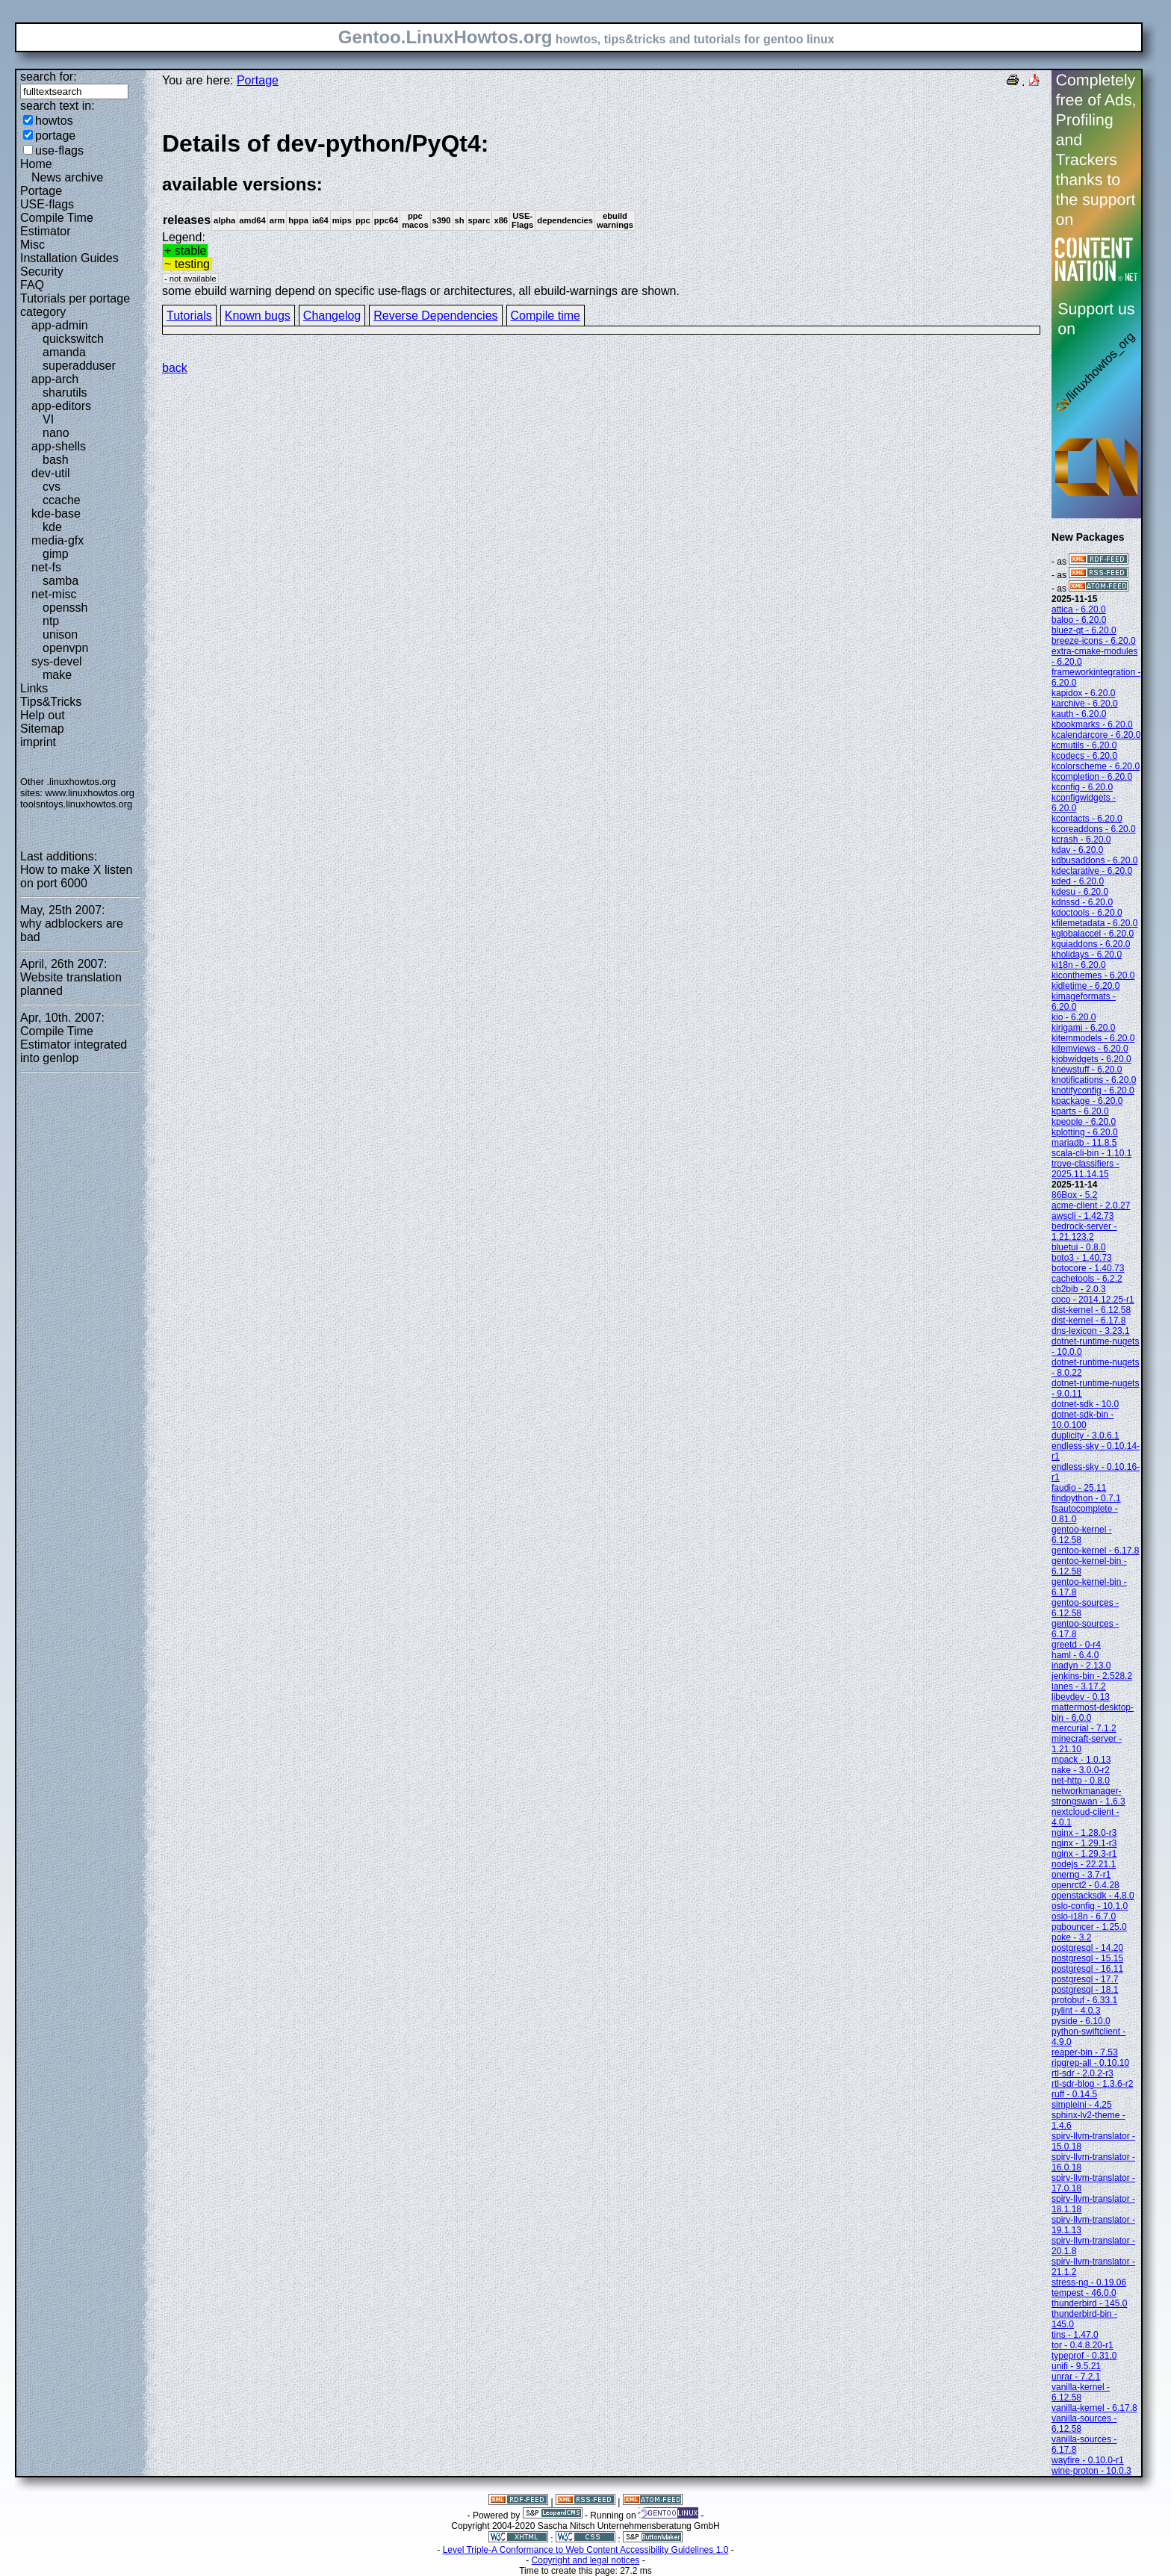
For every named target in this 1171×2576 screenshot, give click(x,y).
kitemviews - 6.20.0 (1090, 1048)
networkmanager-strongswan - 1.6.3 (1088, 1796)
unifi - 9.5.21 (1076, 2366)
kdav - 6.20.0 (1077, 850)
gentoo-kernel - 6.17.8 (1095, 1550)
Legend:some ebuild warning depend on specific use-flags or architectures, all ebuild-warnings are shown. (601, 213)
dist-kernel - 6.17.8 (1088, 1320)
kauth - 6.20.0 (1079, 714)
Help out (42, 715)
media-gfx (57, 540)
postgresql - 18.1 (1085, 1989)
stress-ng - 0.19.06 (1089, 2282)
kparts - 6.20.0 (1080, 1111)
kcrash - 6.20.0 (1081, 839)
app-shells (58, 446)
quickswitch (73, 338)
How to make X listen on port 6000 (76, 876)
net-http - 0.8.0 (1081, 1780)
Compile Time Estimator (56, 224)
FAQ (32, 285)
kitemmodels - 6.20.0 (1093, 1038)
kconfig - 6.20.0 (1082, 787)
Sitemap (42, 728)
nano (56, 432)
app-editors (61, 406)
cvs (51, 486)
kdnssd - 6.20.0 (1082, 902)
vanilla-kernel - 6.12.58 (1081, 2392)
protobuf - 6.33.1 (1084, 2000)
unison (60, 634)
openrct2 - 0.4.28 (1085, 1885)
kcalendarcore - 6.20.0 (1096, 735)
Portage (41, 190)
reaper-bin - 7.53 (1085, 2052)
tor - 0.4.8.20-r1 (1082, 2345)
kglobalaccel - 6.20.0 (1093, 933)
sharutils (65, 392)
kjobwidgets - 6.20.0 (1091, 1059)
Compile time (545, 315)
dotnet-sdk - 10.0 (1085, 1404)
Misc (32, 244)
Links (34, 688)
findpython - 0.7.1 (1086, 1498)
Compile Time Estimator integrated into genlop (73, 1044)
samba (60, 580)
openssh (65, 607)
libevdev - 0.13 (1081, 1697)
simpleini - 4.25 (1082, 2104)
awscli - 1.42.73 (1082, 1216)
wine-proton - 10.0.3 (1091, 2470)
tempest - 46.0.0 (1084, 2293)
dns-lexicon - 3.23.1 (1091, 1331)
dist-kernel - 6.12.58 (1091, 1310)
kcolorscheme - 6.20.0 (1096, 766)
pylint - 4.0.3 (1076, 2010)
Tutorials (189, 315)
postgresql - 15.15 (1087, 1958)
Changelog (332, 315)
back (174, 367)
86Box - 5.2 (1074, 1195)
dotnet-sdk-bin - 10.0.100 (1082, 1419)
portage (55, 135)
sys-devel (56, 661)
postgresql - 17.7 (1085, 1979)
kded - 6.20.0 (1078, 881)
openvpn (65, 648)
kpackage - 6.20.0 (1087, 1101)
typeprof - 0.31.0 (1084, 2355)
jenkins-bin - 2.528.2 (1092, 1676)
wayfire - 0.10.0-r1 (1088, 2460)
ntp (51, 621)
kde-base (56, 513)
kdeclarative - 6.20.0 (1092, 871)
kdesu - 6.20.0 (1080, 892)
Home (36, 164)
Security (41, 271)
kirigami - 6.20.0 (1083, 1027)
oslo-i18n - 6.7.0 (1084, 1916)
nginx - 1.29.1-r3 (1084, 1843)
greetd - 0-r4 (1076, 1644)
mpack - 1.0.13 (1081, 1759)
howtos (54, 120)
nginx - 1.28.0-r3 (1084, 1833)
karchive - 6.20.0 (1085, 703)
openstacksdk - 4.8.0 (1093, 1895)
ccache (62, 500)
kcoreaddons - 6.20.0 (1094, 829)
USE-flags (47, 204)
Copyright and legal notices (586, 2560)
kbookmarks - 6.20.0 (1092, 724)
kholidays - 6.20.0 (1087, 954)
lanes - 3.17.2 (1079, 1686)
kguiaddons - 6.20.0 (1091, 944)
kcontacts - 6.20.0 (1087, 818)
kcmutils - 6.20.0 (1084, 745)
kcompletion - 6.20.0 (1092, 777)
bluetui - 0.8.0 (1079, 1247)
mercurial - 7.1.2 (1084, 1728)
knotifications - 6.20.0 (1094, 1080)
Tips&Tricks (50, 701)
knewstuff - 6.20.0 (1087, 1069)
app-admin (59, 325)
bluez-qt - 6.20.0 (1084, 630)
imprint (38, 742)
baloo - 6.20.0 (1079, 620)
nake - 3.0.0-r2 (1081, 1770)
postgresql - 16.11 (1087, 1969)
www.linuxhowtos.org (89, 792)
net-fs (46, 567)
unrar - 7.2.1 (1076, 2376)
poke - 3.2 (1071, 1937)
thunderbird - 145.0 (1089, 2303)
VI (48, 419)
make (57, 674)
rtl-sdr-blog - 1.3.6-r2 (1092, 2084)
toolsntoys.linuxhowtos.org (76, 804)
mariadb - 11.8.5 (1084, 1143)
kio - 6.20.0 (1074, 1017)
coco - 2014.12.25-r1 (1093, 1299)
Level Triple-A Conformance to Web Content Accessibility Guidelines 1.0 (586, 2550)
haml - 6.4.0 (1075, 1655)
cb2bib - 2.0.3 (1079, 1289)
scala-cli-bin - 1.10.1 (1091, 1153)
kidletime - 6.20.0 (1085, 986)
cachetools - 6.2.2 (1087, 1278)
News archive (67, 177)
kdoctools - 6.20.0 (1087, 912)
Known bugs (258, 315)
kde (52, 527)
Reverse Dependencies (435, 315)
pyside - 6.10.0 (1081, 2021)
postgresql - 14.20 (1087, 1948)
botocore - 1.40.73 (1088, 1268)
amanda (64, 352)
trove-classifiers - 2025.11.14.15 (1085, 1168)
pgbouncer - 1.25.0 (1089, 1927)
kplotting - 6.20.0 (1085, 1132)
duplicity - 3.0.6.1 (1085, 1435)
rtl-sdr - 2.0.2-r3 (1082, 2073)
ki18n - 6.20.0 (1079, 965)
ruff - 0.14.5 (1074, 2094)
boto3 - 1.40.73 (1082, 1258)
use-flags (59, 150)
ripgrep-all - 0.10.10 (1090, 2063)
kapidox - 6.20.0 (1083, 693)
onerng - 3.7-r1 (1081, 1874)
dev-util (50, 473)
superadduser (79, 365)
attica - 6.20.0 (1079, 609)
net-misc (53, 594)
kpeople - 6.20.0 (1084, 1122)
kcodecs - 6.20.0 (1084, 756)
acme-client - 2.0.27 (1091, 1205)
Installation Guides (69, 258)
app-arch (54, 379)
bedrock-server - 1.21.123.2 (1084, 1231)
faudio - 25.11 (1079, 1488)
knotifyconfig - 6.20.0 (1093, 1090)
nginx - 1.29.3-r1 (1084, 1854)
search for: (48, 76)
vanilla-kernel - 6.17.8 (1094, 2408)
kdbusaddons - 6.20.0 (1094, 860)
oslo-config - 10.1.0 (1090, 1906)
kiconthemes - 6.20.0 (1093, 975)
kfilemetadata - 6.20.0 (1094, 923)
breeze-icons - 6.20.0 (1094, 641)
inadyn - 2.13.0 (1081, 1665)
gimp (56, 553)
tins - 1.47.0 (1075, 2335)
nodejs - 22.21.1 (1084, 1864)
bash (56, 459)
